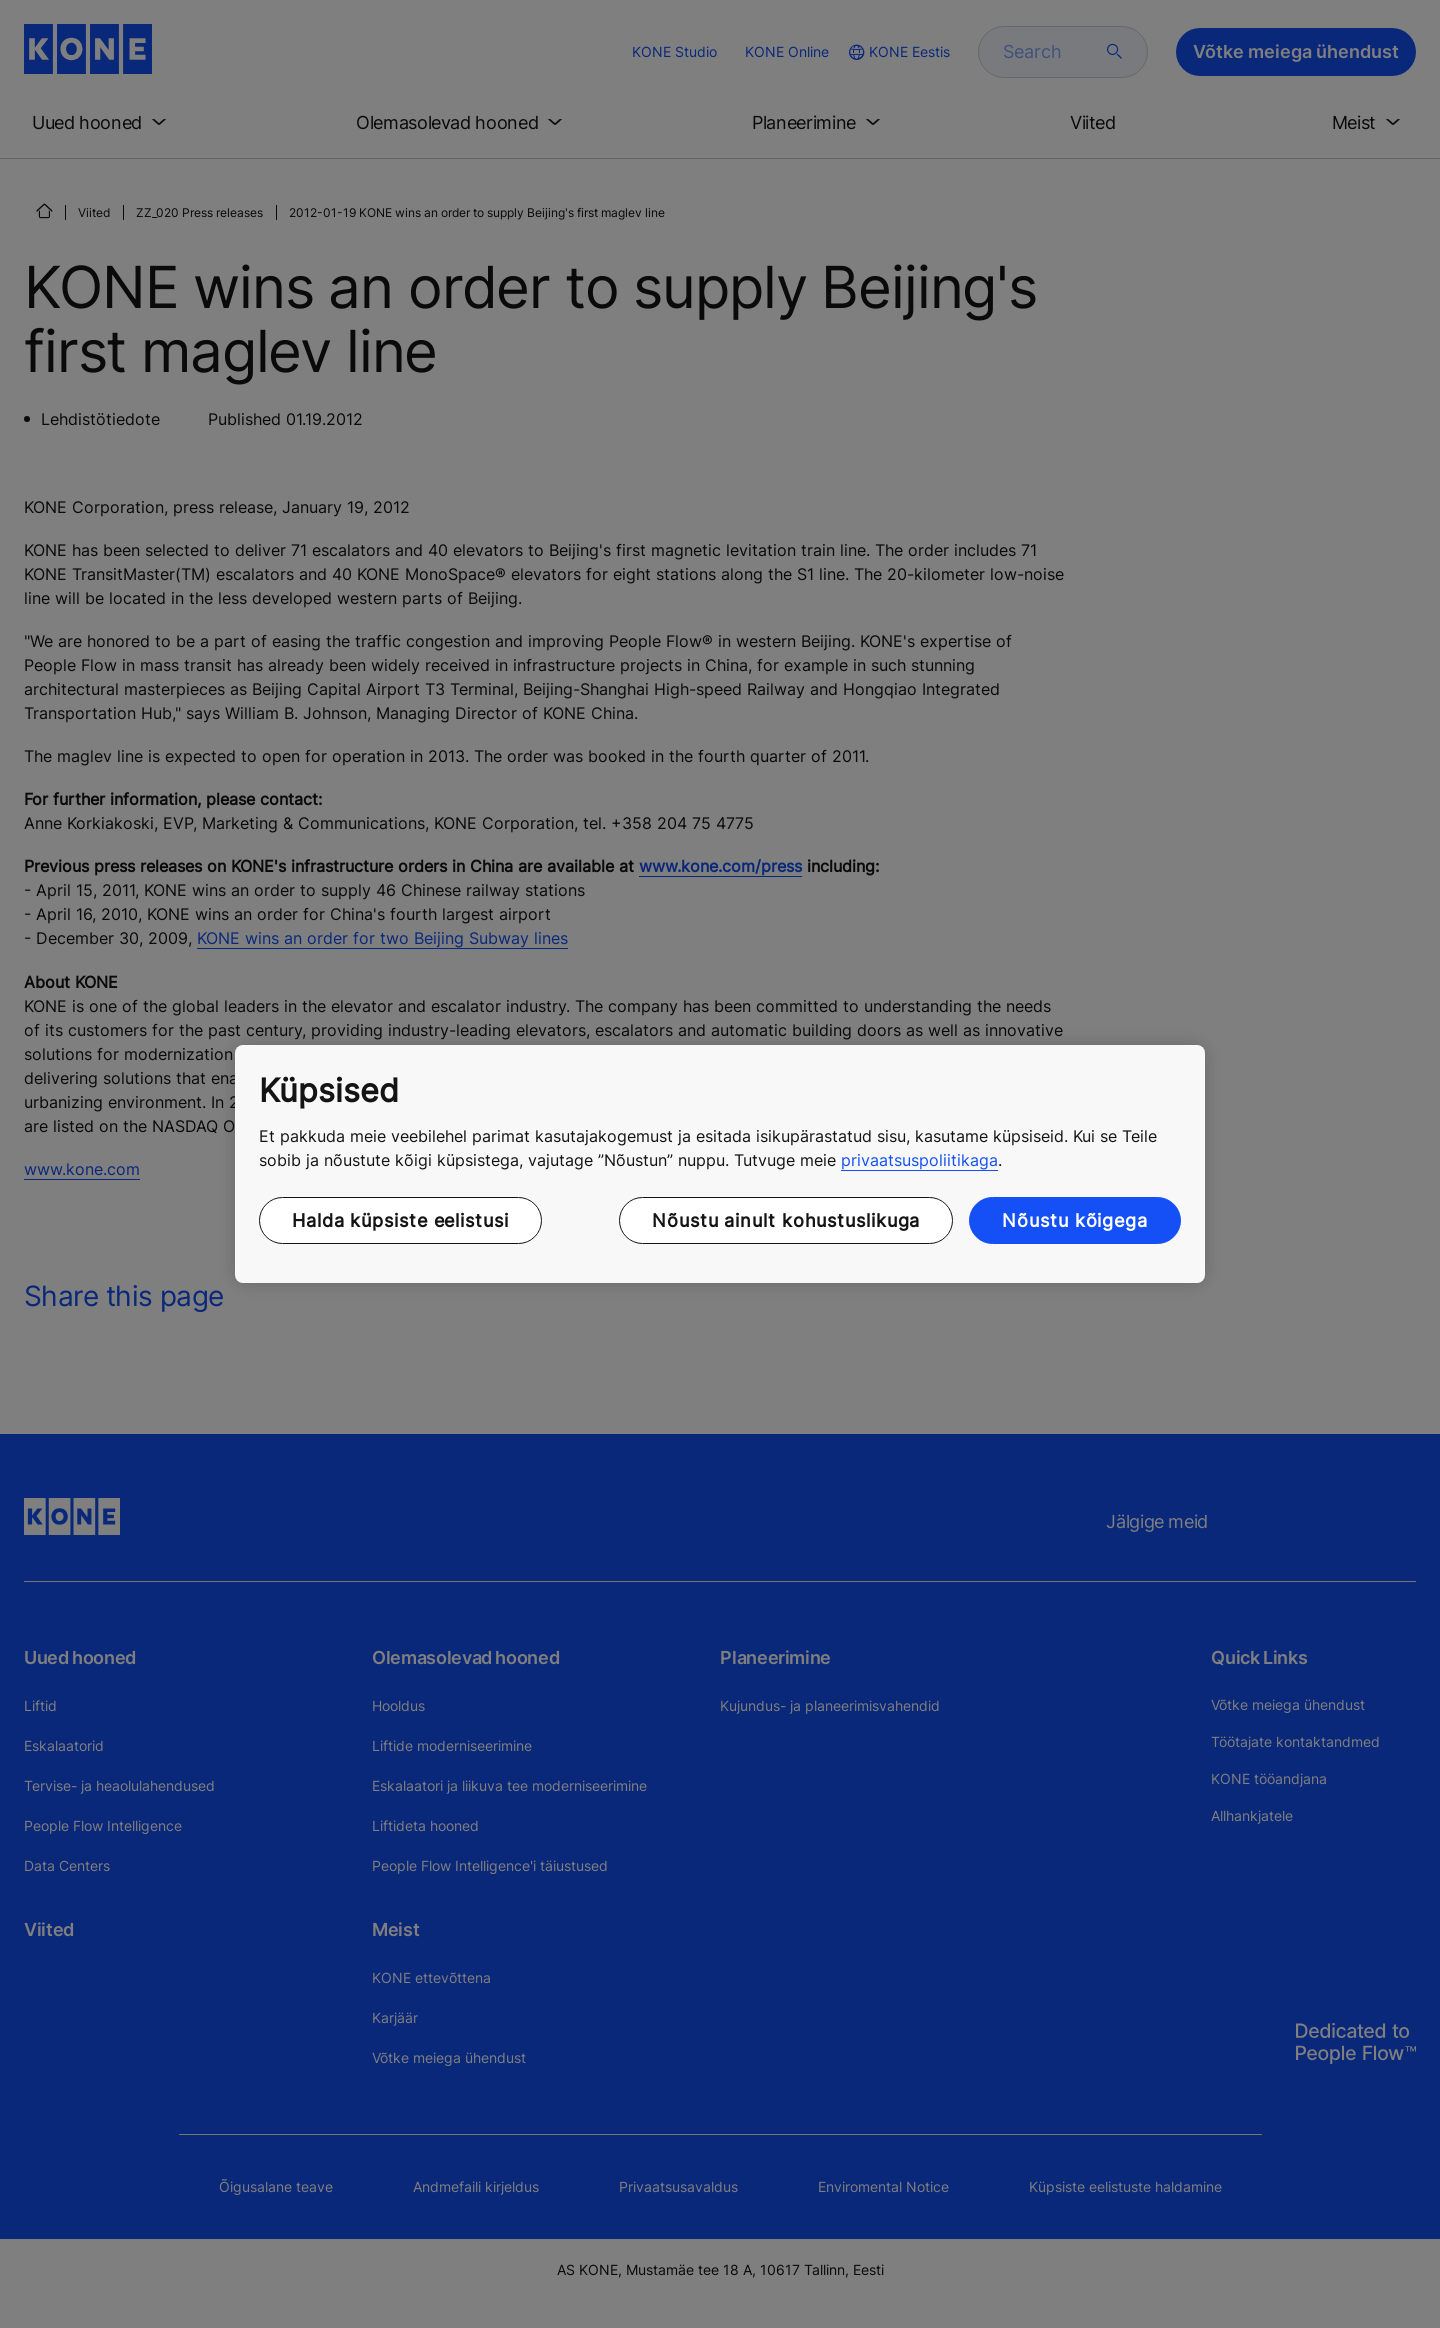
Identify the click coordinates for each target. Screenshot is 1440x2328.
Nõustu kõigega (1075, 1220)
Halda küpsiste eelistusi (400, 1220)
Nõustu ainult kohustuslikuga (786, 1220)
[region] (720, 1164)
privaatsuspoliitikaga (919, 1160)
